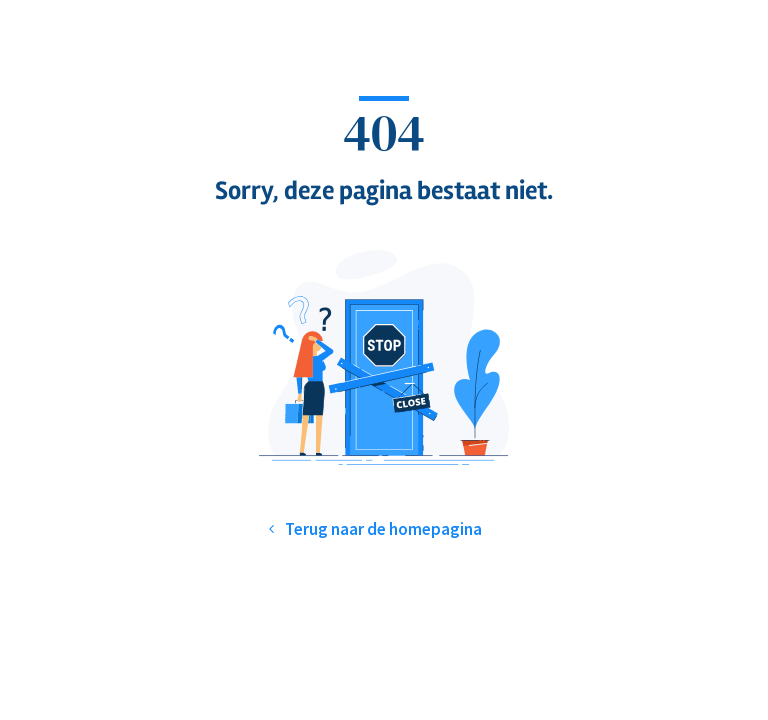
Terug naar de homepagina (383, 529)
